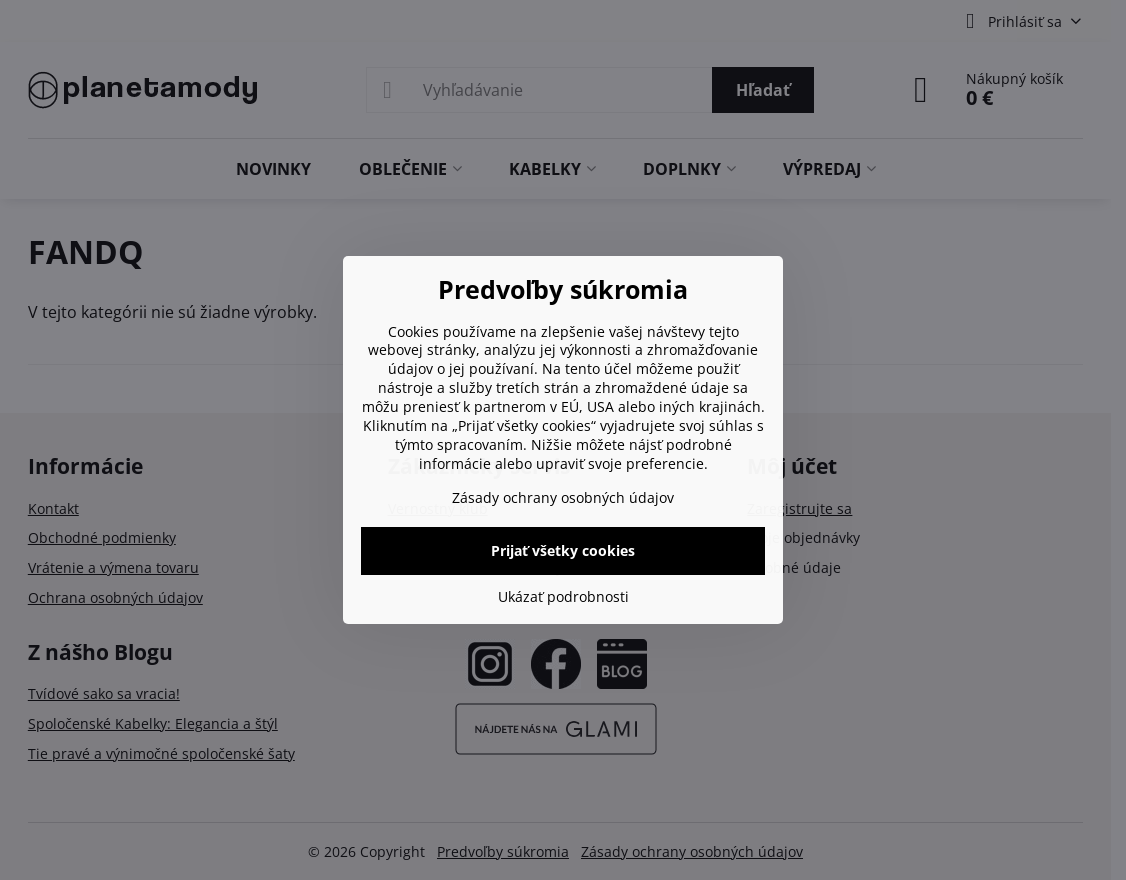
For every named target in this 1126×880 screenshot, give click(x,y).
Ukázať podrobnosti (563, 596)
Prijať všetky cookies (563, 550)
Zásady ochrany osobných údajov (563, 497)
